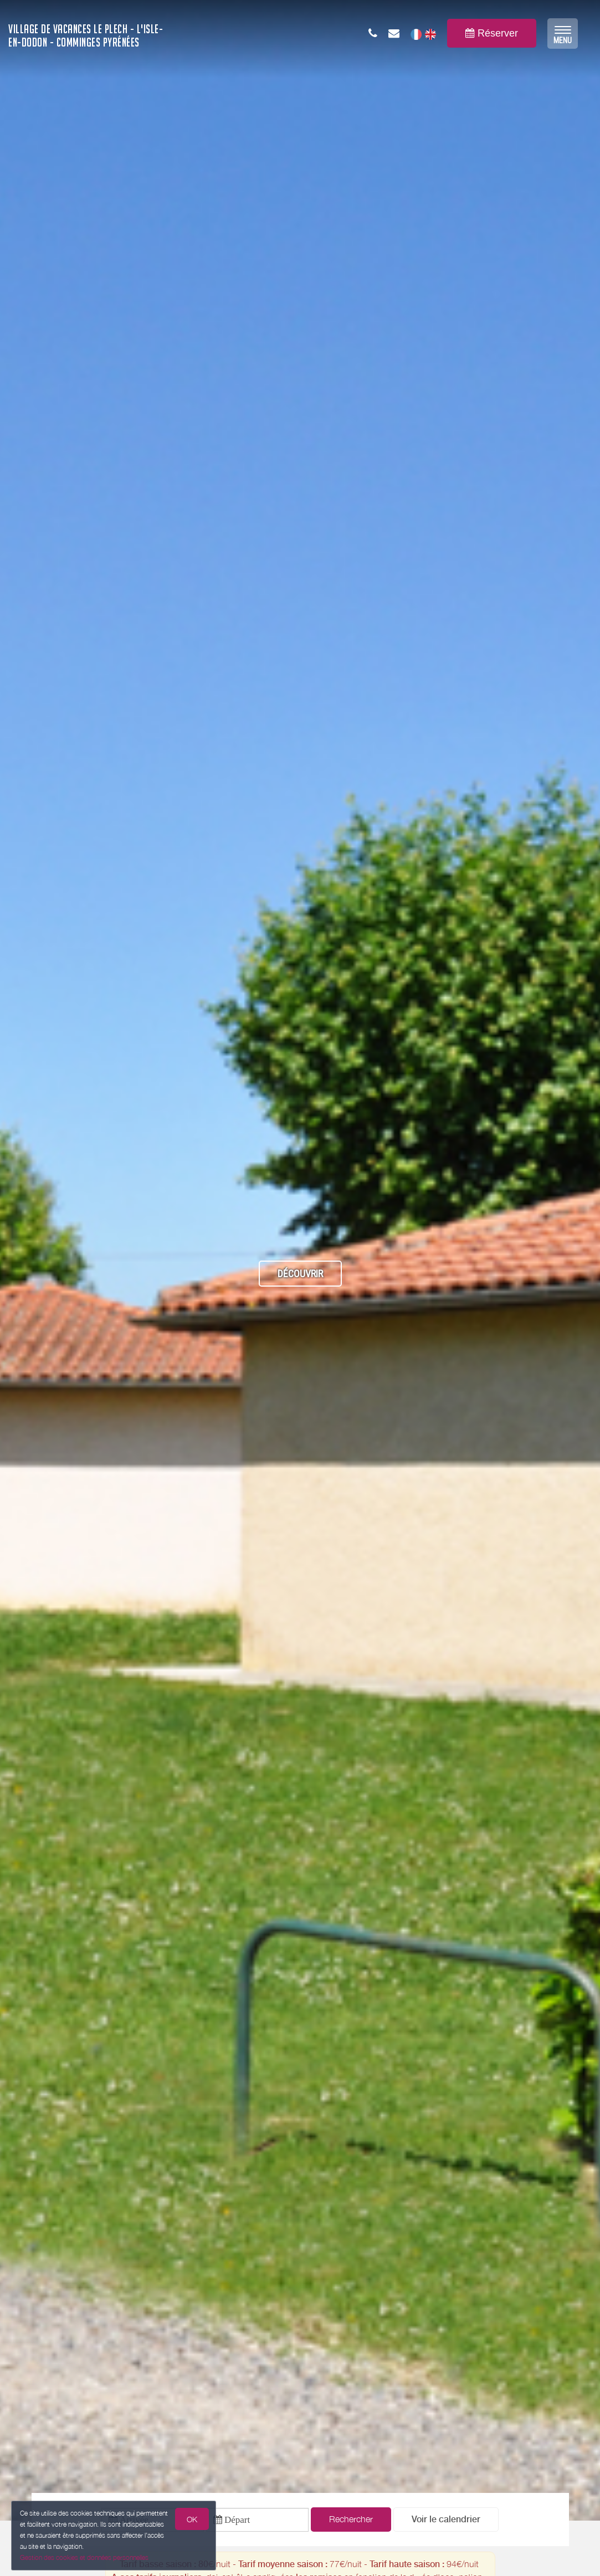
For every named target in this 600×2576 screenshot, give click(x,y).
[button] (446, 2519)
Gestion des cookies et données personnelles (84, 2557)
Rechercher (351, 2519)
